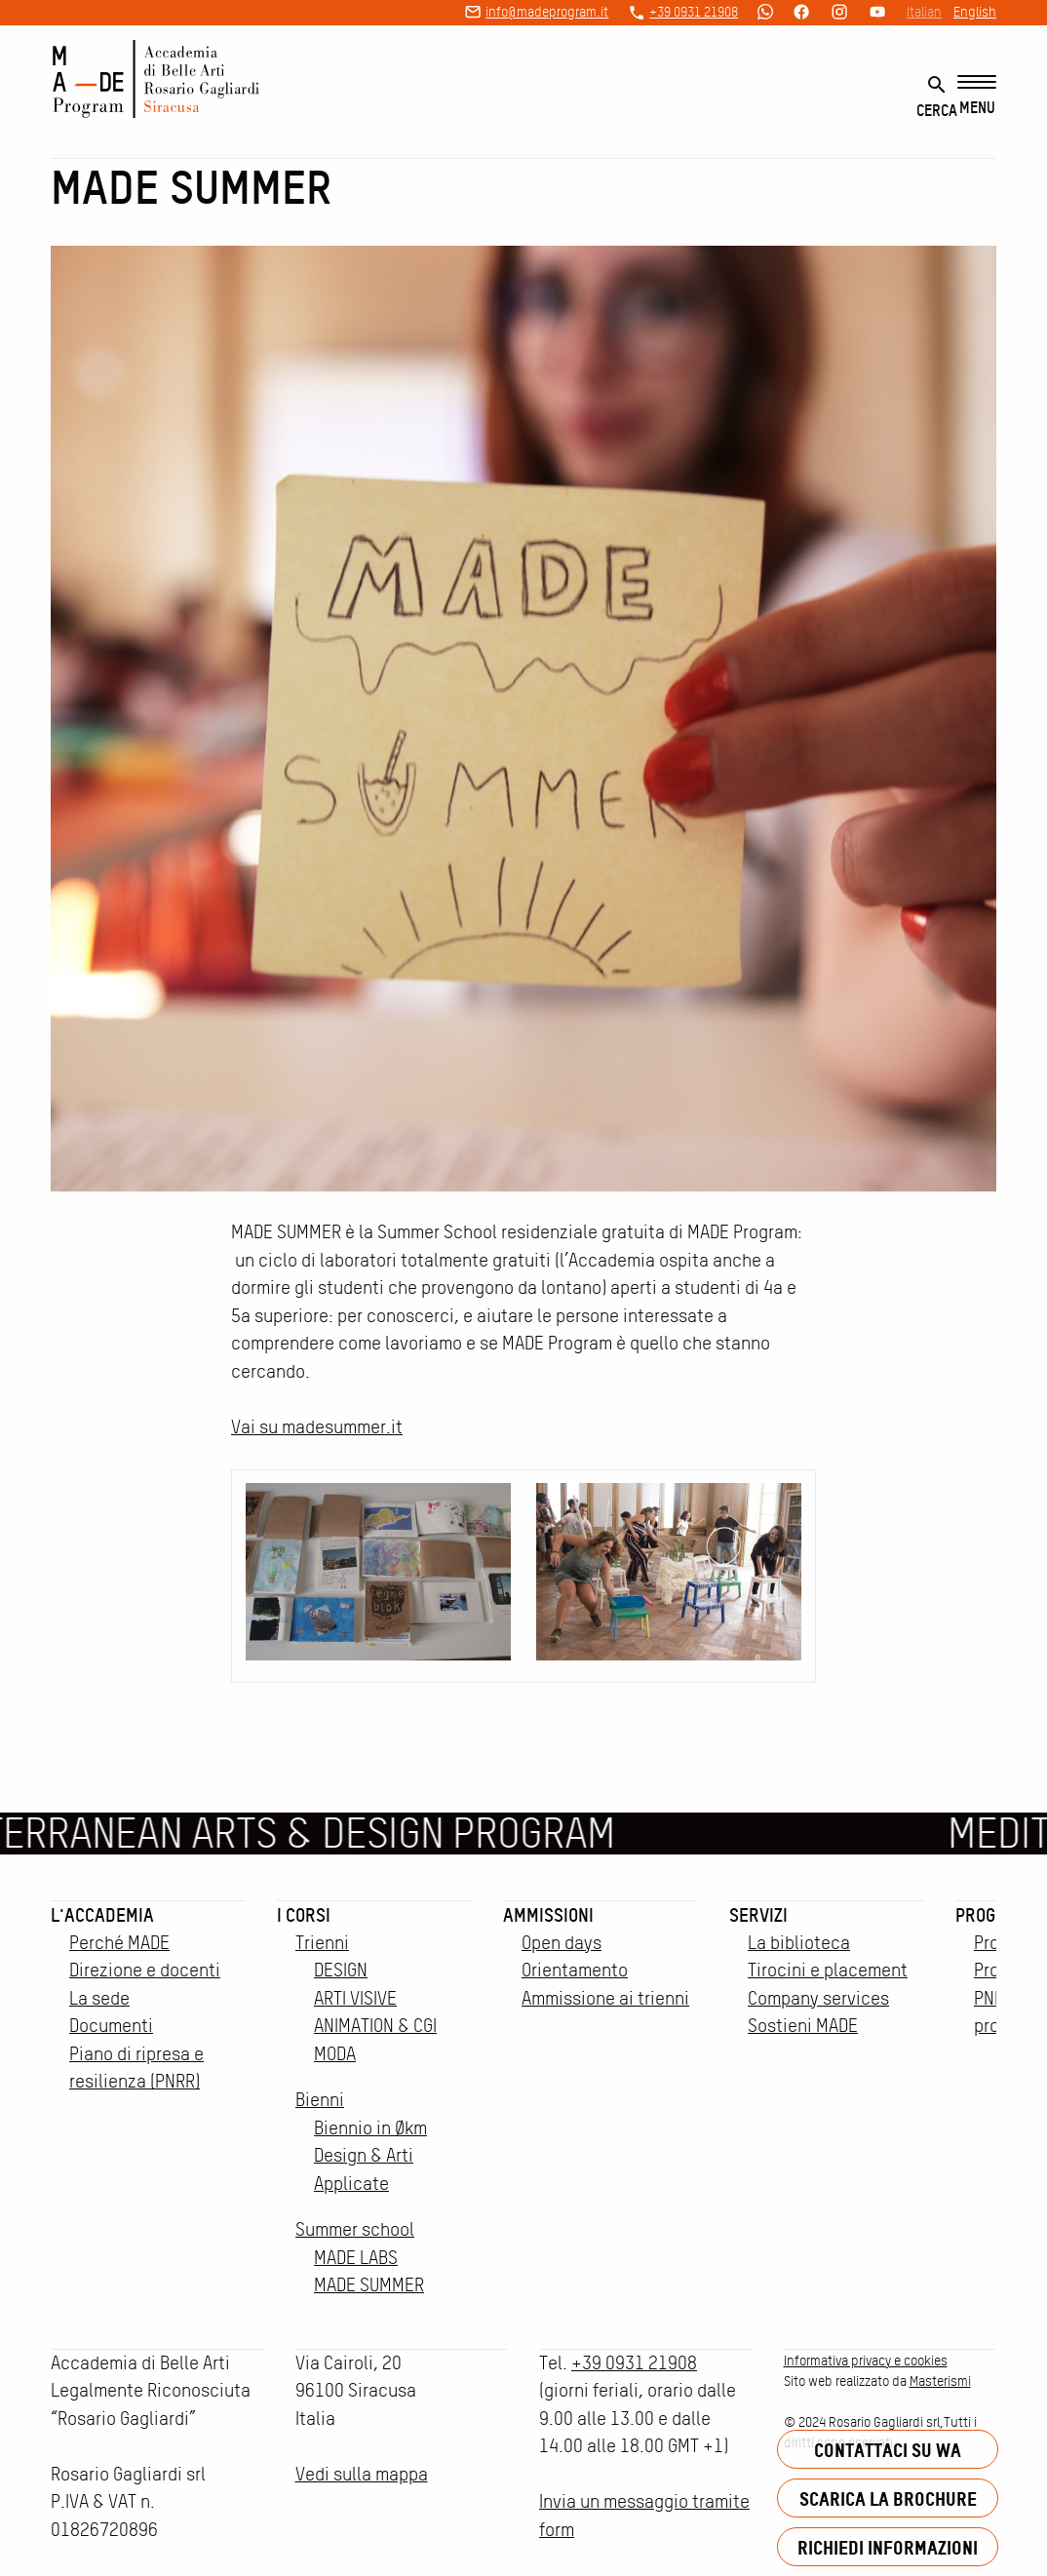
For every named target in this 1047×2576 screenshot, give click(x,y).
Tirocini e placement (828, 1970)
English (974, 12)
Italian (924, 12)
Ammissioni (548, 1915)
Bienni (319, 2099)
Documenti (111, 2025)
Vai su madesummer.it (317, 1427)
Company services (818, 1998)
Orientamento (575, 1970)
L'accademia (102, 1915)
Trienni (322, 1943)
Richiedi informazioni (887, 2547)
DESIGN (341, 1970)
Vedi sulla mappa (361, 2474)
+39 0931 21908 (693, 12)
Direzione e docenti (144, 1970)
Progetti (991, 1915)
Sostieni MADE (803, 2025)
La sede (99, 1998)
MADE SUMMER (369, 2285)
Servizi (758, 1915)
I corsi (303, 1915)
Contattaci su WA (887, 2450)
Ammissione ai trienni (605, 1998)
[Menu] (976, 96)
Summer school (354, 2229)
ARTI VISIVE (355, 1998)
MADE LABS (356, 2257)
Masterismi (940, 2381)
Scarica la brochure (888, 2498)
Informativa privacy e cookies (866, 2360)
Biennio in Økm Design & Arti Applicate (370, 2156)
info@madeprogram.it (546, 12)
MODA (335, 2054)
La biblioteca (799, 1943)
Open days (561, 1943)
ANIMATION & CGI (375, 2025)
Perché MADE (119, 1943)
